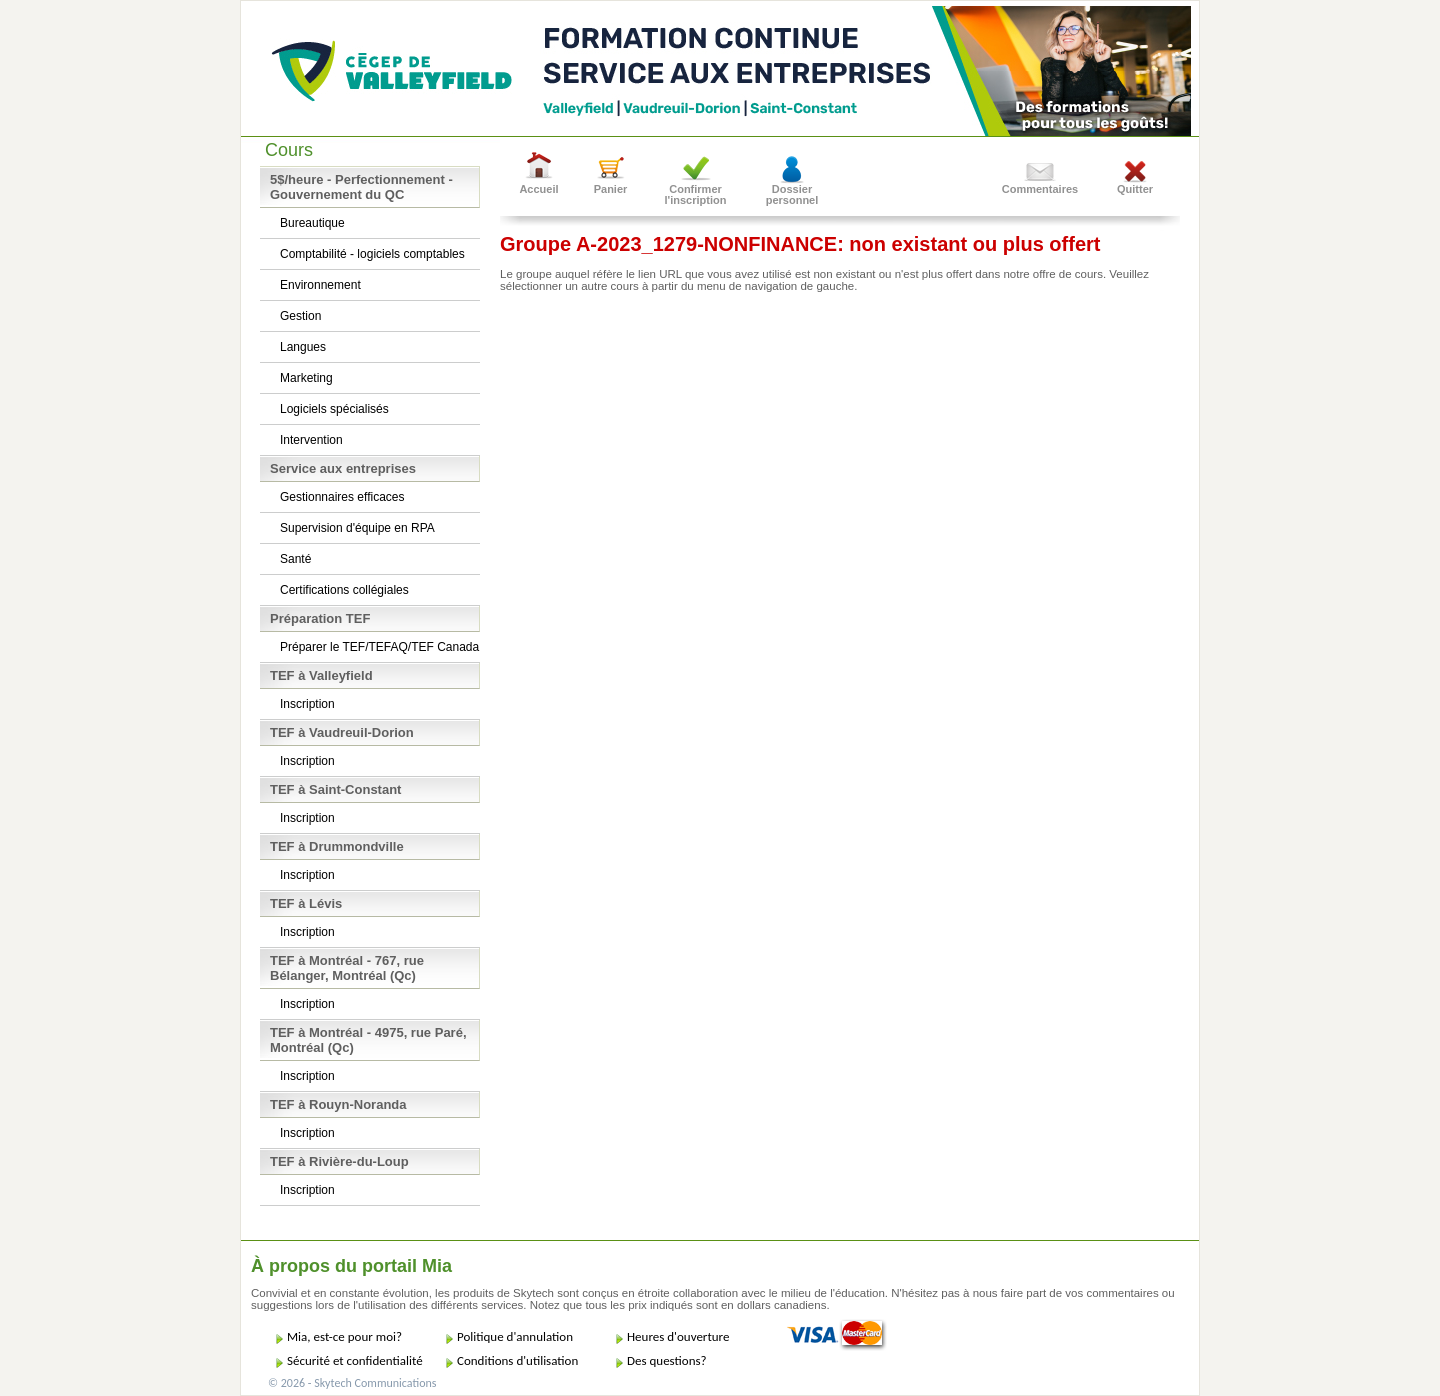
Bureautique (312, 223)
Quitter (1135, 189)
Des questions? (667, 1360)
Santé (295, 559)
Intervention (311, 440)
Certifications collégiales (344, 590)
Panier (611, 189)
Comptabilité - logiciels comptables (372, 254)
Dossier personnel (792, 194)
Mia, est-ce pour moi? (344, 1336)
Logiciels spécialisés (334, 409)
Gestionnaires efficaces (342, 497)
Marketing (306, 378)
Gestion (300, 316)
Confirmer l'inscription (696, 194)
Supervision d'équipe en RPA (357, 528)
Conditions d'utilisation (517, 1360)
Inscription (307, 704)
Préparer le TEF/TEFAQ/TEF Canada (379, 647)
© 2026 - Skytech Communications (352, 1383)
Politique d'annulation (515, 1336)
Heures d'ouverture (678, 1336)
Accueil (538, 189)
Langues (303, 347)
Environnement (320, 285)
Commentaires (1040, 189)
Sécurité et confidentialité (355, 1360)
